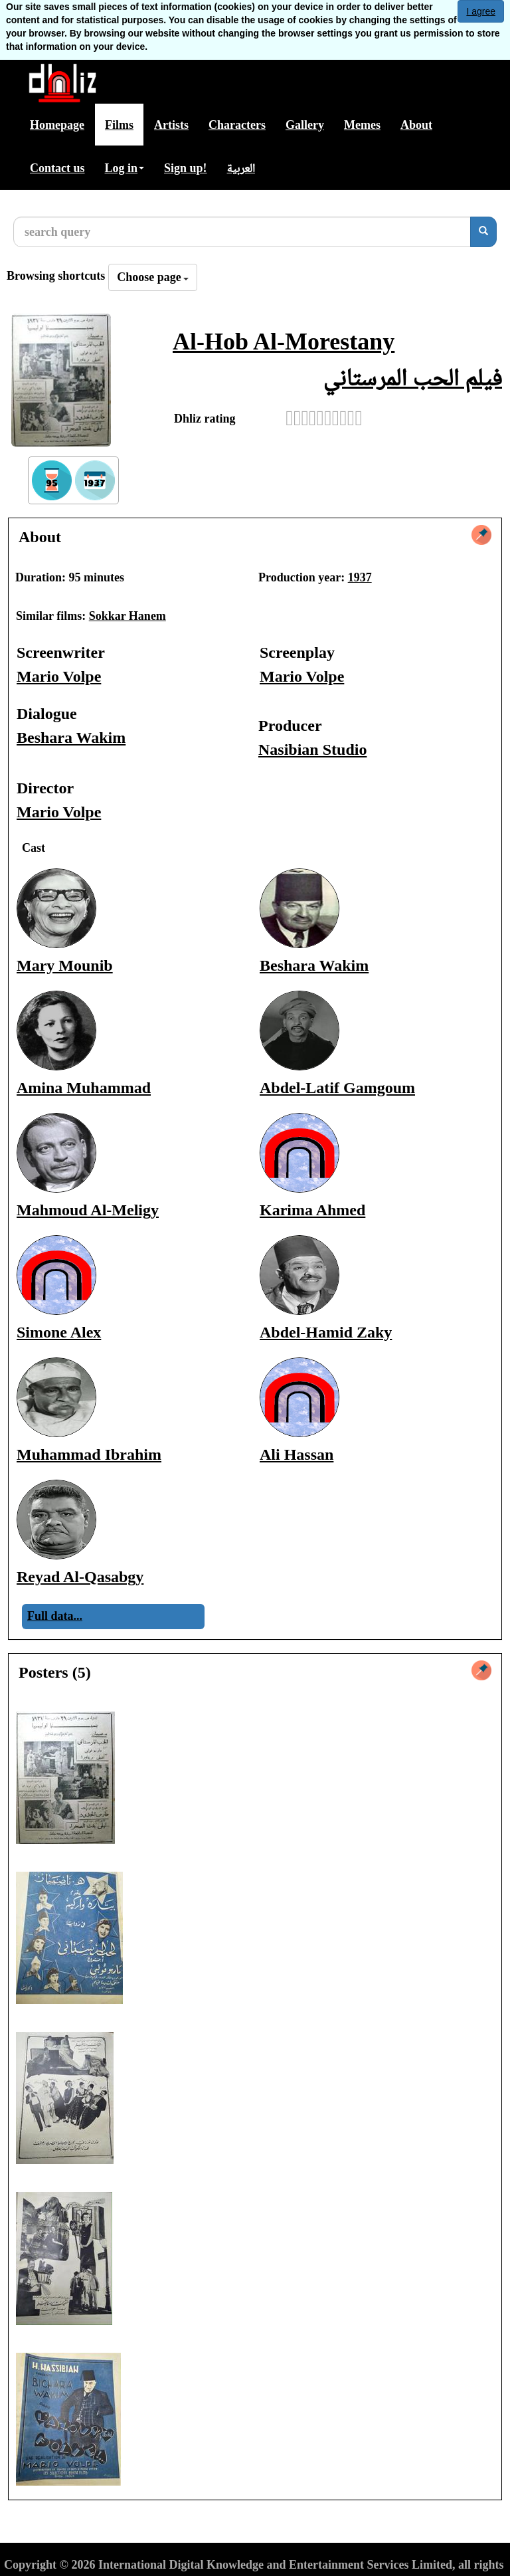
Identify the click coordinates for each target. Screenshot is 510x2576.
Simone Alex (59, 1332)
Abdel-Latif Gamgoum (337, 1087)
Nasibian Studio (312, 749)
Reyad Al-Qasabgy (80, 1576)
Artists (171, 125)
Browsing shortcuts (56, 275)
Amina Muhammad (84, 1087)
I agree (480, 11)
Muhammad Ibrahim (89, 1454)
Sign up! (185, 168)
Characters (237, 125)
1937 (360, 577)
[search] (483, 232)
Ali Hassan (296, 1454)
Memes (362, 125)
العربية (241, 168)
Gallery (305, 125)
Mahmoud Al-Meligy (88, 1210)
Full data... (54, 1616)
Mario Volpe (59, 676)
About (416, 125)
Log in (125, 168)
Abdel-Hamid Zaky (326, 1332)
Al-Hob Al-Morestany (283, 341)
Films (119, 125)
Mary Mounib (65, 965)
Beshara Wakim (71, 737)
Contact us (57, 168)
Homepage (57, 125)
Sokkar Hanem (127, 616)
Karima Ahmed (312, 1210)
